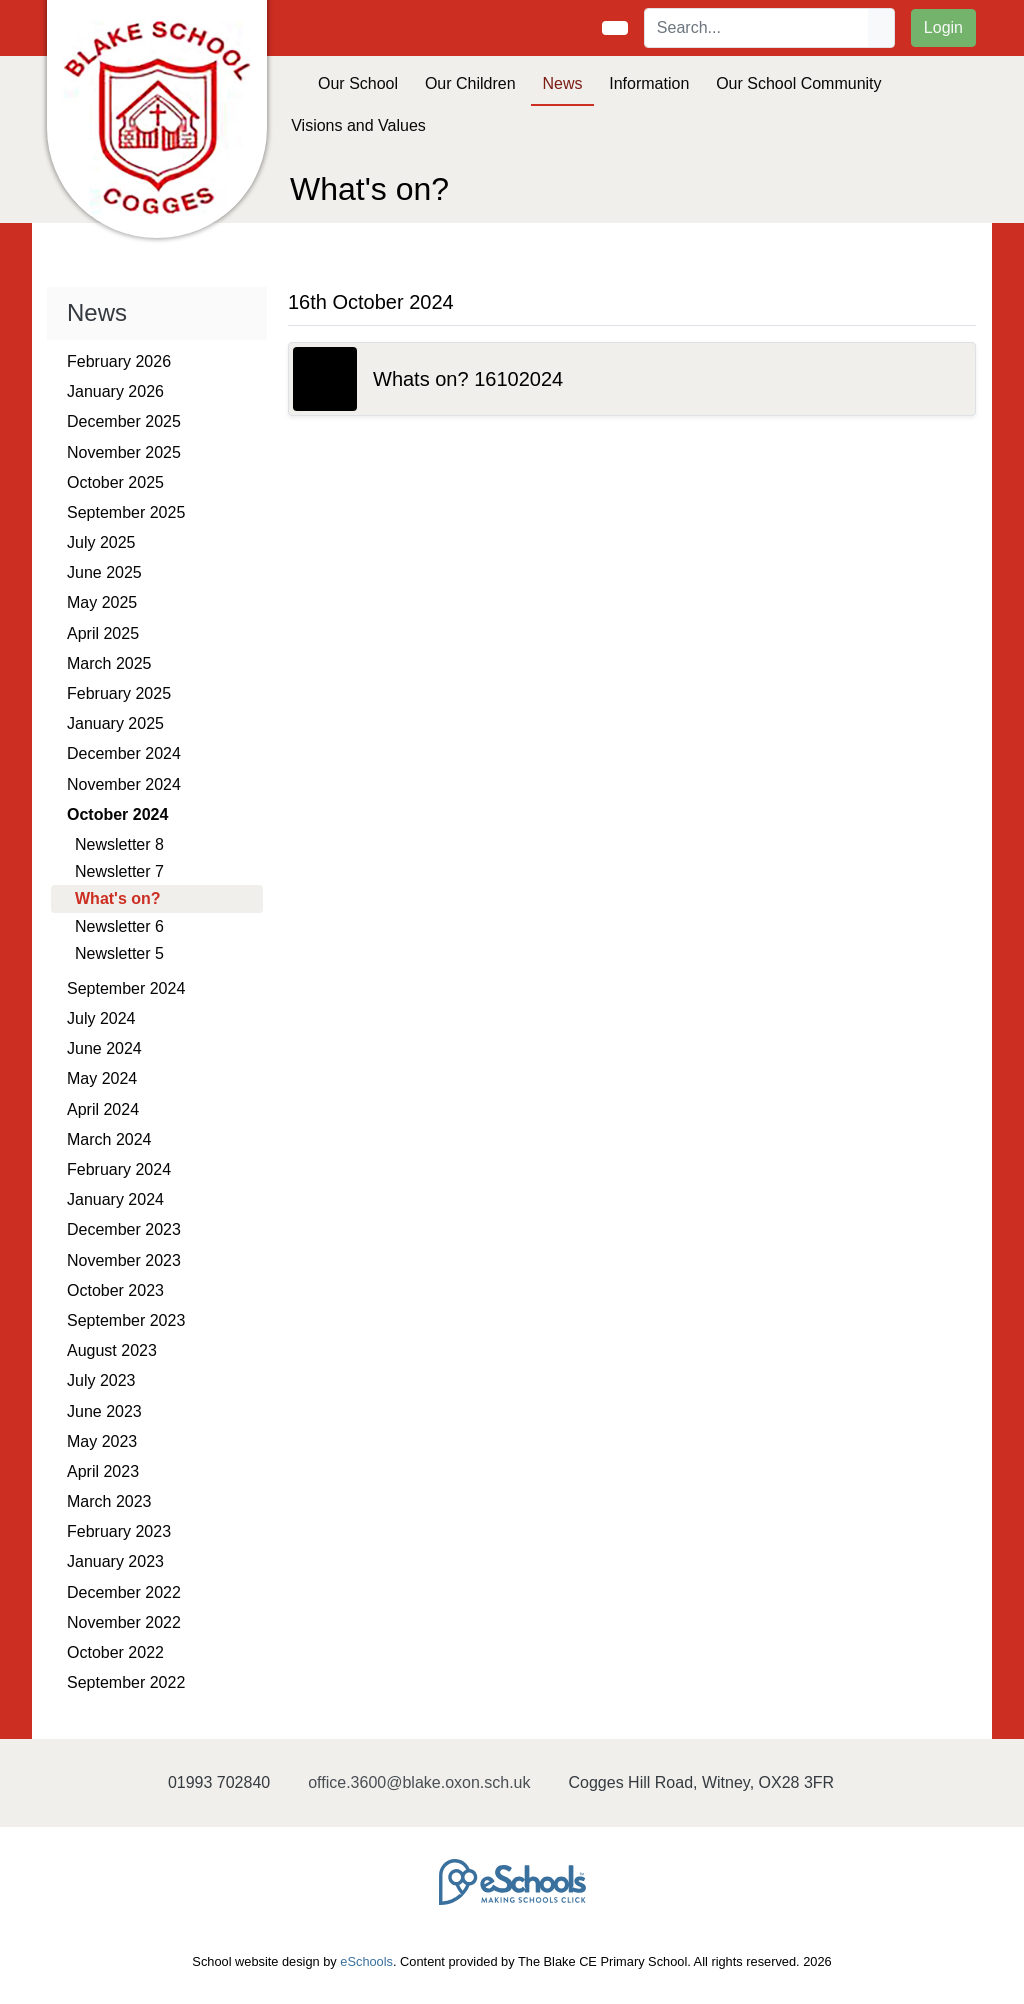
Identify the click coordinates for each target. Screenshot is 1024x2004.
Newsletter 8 (119, 844)
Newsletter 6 (119, 926)
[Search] (757, 28)
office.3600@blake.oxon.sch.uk (419, 1782)
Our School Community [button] (798, 83)
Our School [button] (358, 83)
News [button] (562, 83)
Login (943, 27)
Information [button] (649, 83)
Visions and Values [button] (358, 125)
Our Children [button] (470, 83)
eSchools (366, 1961)
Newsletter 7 (119, 871)
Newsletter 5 (119, 953)
